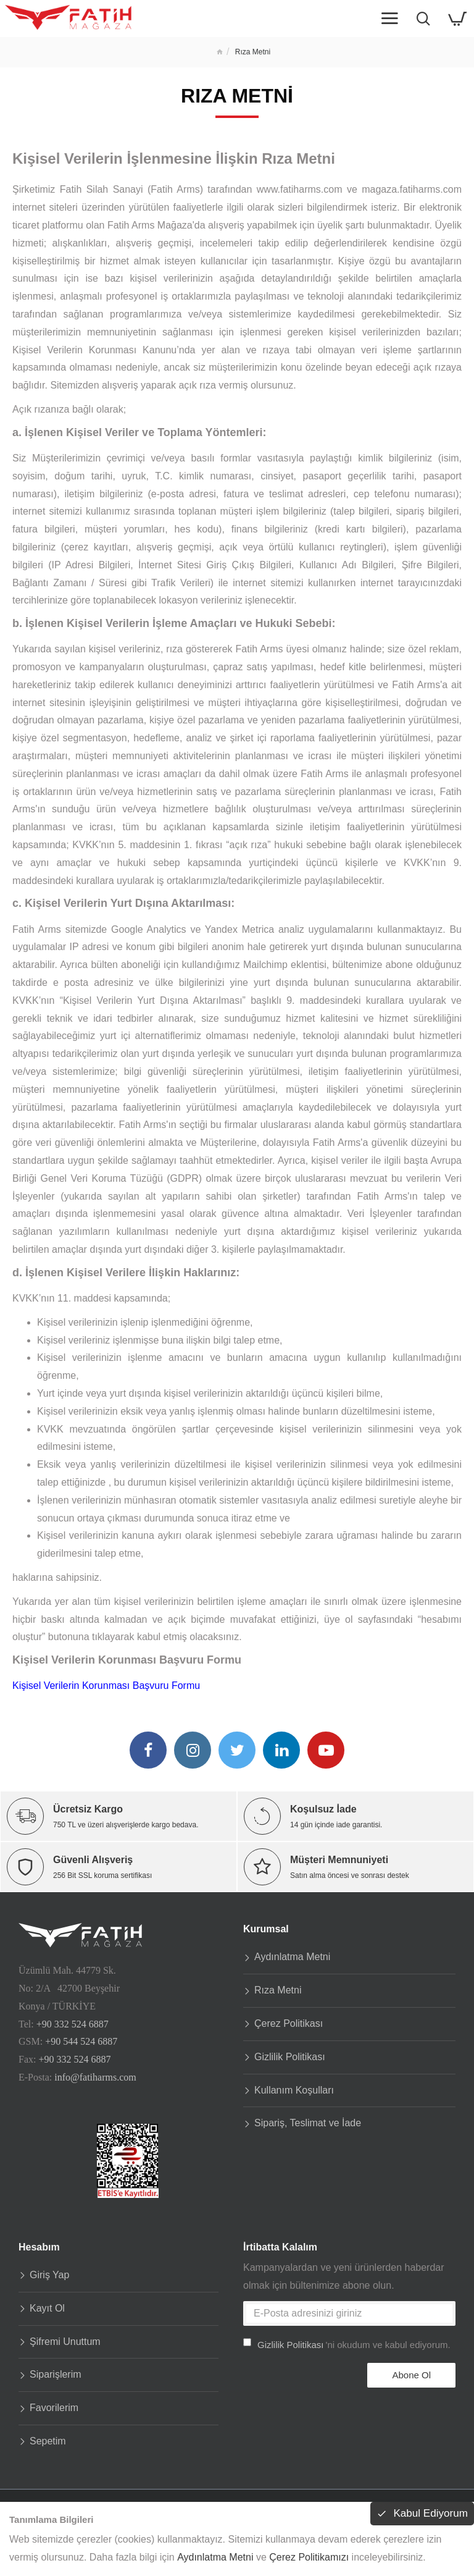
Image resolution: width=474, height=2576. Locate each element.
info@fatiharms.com (95, 2075)
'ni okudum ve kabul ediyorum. (347, 2342)
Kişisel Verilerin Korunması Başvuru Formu (106, 1685)
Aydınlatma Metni (215, 2557)
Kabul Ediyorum (428, 2513)
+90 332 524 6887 (72, 2022)
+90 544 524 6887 (81, 2039)
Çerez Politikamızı (309, 2557)
